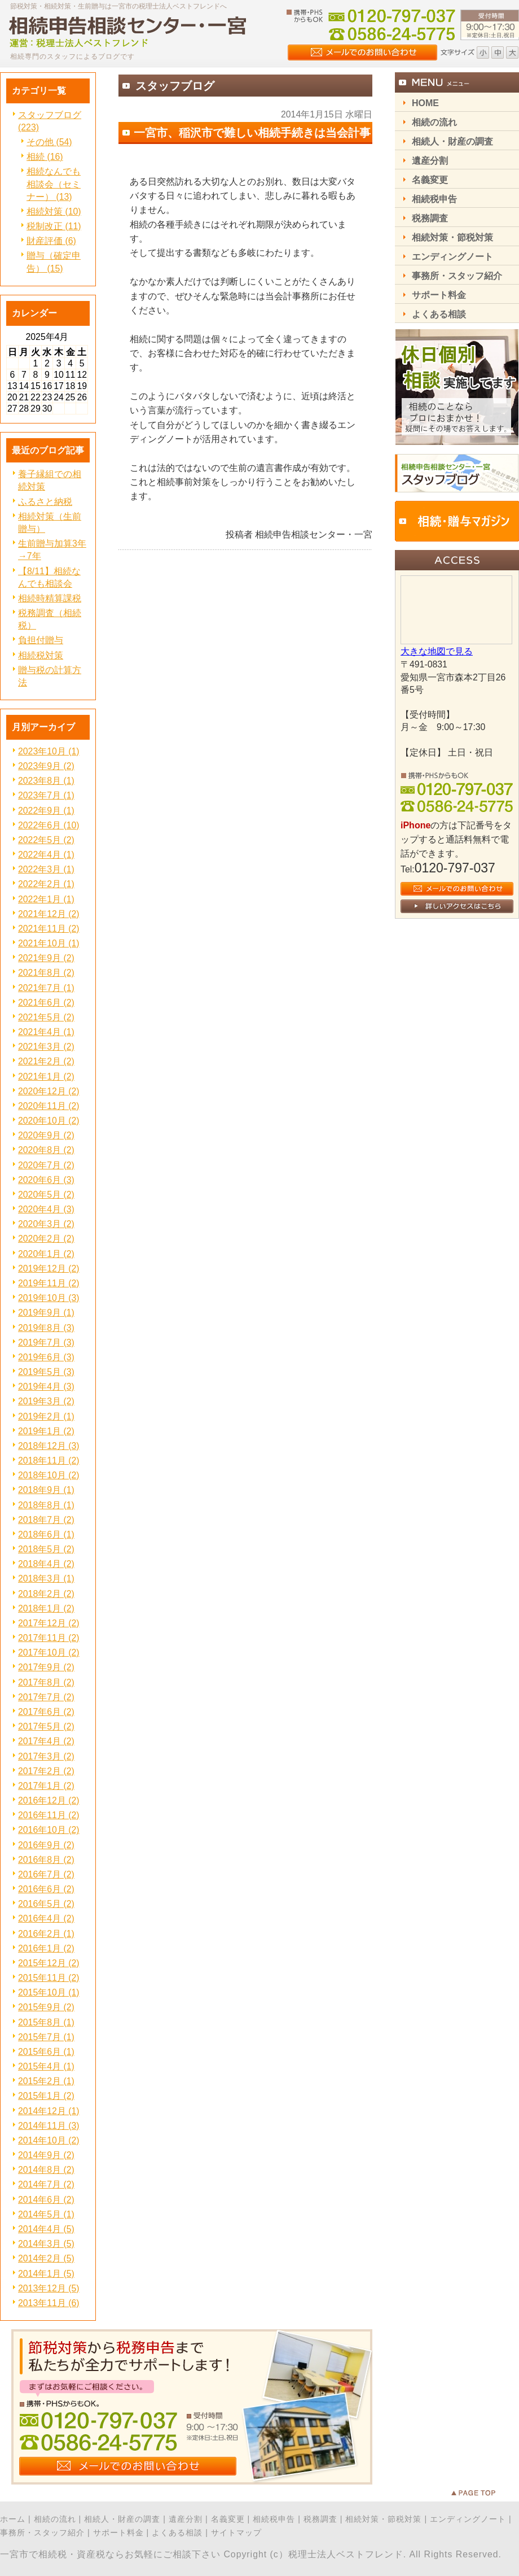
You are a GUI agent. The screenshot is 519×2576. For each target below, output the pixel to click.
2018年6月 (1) (46, 1534)
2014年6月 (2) (46, 2199)
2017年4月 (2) (46, 1741)
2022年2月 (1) (46, 884)
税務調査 (320, 2518)
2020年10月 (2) (49, 1120)
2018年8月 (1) (46, 1505)
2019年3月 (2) (46, 1401)
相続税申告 (274, 2518)
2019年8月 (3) (46, 1328)
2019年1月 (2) (46, 1431)
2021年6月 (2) (46, 1002)
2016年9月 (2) (46, 1845)
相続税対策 (40, 655)
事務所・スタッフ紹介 (42, 2532)
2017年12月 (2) (49, 1623)
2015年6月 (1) (46, 2052)
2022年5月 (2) (46, 840)
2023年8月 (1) (46, 780)
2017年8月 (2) (46, 1682)
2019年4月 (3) (46, 1386)
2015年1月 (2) (46, 2096)
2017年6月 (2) (46, 1712)
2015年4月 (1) (46, 2066)
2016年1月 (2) (46, 1948)
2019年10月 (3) (49, 1298)
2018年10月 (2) (49, 1475)
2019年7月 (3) (46, 1342)
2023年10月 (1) (49, 751)
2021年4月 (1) (46, 1032)
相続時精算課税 (49, 598)
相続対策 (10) (54, 211)
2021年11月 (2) (49, 928)
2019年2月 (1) (46, 1416)
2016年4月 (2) (46, 1918)
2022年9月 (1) (46, 810)
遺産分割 (186, 2518)
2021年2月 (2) (46, 1061)
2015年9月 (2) (46, 2007)
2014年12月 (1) (49, 2111)
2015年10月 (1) (49, 1992)
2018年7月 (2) (46, 1520)
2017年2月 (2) (46, 1771)
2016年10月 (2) (49, 1830)
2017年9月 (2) (46, 1667)
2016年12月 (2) (49, 1800)
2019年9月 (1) (46, 1312)
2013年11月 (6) (49, 2303)
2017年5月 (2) (46, 1726)
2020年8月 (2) (46, 1150)
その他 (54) (49, 142)
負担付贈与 (40, 640)
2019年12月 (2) (49, 1268)
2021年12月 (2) (49, 914)
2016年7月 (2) (46, 1874)
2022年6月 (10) (49, 825)
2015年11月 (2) (49, 1978)
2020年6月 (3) (46, 1180)
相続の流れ (55, 2518)
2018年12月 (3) (49, 1446)
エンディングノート (468, 2518)
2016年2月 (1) (46, 1933)
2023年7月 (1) (46, 795)
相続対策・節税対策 (383, 2518)
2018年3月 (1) (46, 1578)
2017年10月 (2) (49, 1652)
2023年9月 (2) (46, 766)
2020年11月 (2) (49, 1106)
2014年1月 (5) (46, 2273)
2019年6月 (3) (46, 1357)
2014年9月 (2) (46, 2155)
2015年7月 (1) (46, 2037)
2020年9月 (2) (46, 1135)
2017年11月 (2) (49, 1638)
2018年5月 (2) (46, 1549)
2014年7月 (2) (46, 2184)
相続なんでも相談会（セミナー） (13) (54, 184)
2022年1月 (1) (46, 899)
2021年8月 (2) (46, 972)
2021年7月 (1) (46, 988)
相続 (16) (45, 156)
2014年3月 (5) (46, 2243)
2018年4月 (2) (46, 1564)
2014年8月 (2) (46, 2170)
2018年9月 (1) (46, 1490)
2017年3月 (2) (46, 1756)
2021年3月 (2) (46, 1046)
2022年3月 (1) (46, 869)
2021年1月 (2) (46, 1076)
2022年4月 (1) (46, 854)
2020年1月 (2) (46, 1254)
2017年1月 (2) (46, 1786)
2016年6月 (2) (46, 1889)
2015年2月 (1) (46, 2081)
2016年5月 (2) (46, 1904)
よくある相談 (177, 2532)
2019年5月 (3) (46, 1372)
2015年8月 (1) (46, 2022)
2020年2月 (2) (46, 1238)
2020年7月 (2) (46, 1165)
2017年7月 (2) (46, 1697)
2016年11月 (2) (49, 1815)
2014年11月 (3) (49, 2125)
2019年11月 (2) (49, 1283)
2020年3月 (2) (46, 1224)
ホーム (12, 2518)
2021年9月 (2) (46, 958)
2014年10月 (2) (49, 2140)
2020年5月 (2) (46, 1194)
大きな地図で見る (437, 651)
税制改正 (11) (54, 226)
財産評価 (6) (51, 241)
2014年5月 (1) (46, 2214)
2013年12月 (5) (49, 2288)
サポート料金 (118, 2532)
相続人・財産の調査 (122, 2518)
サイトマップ (236, 2532)
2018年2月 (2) (46, 1594)
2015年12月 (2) (49, 1963)
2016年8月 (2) (46, 1860)
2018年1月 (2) (46, 1608)
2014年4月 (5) (46, 2229)
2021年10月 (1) (49, 943)
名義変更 (228, 2518)
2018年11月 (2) (49, 1460)
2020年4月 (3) (46, 1209)
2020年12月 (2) (49, 1091)
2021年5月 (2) (46, 1017)
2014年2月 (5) (46, 2258)
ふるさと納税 (45, 502)
